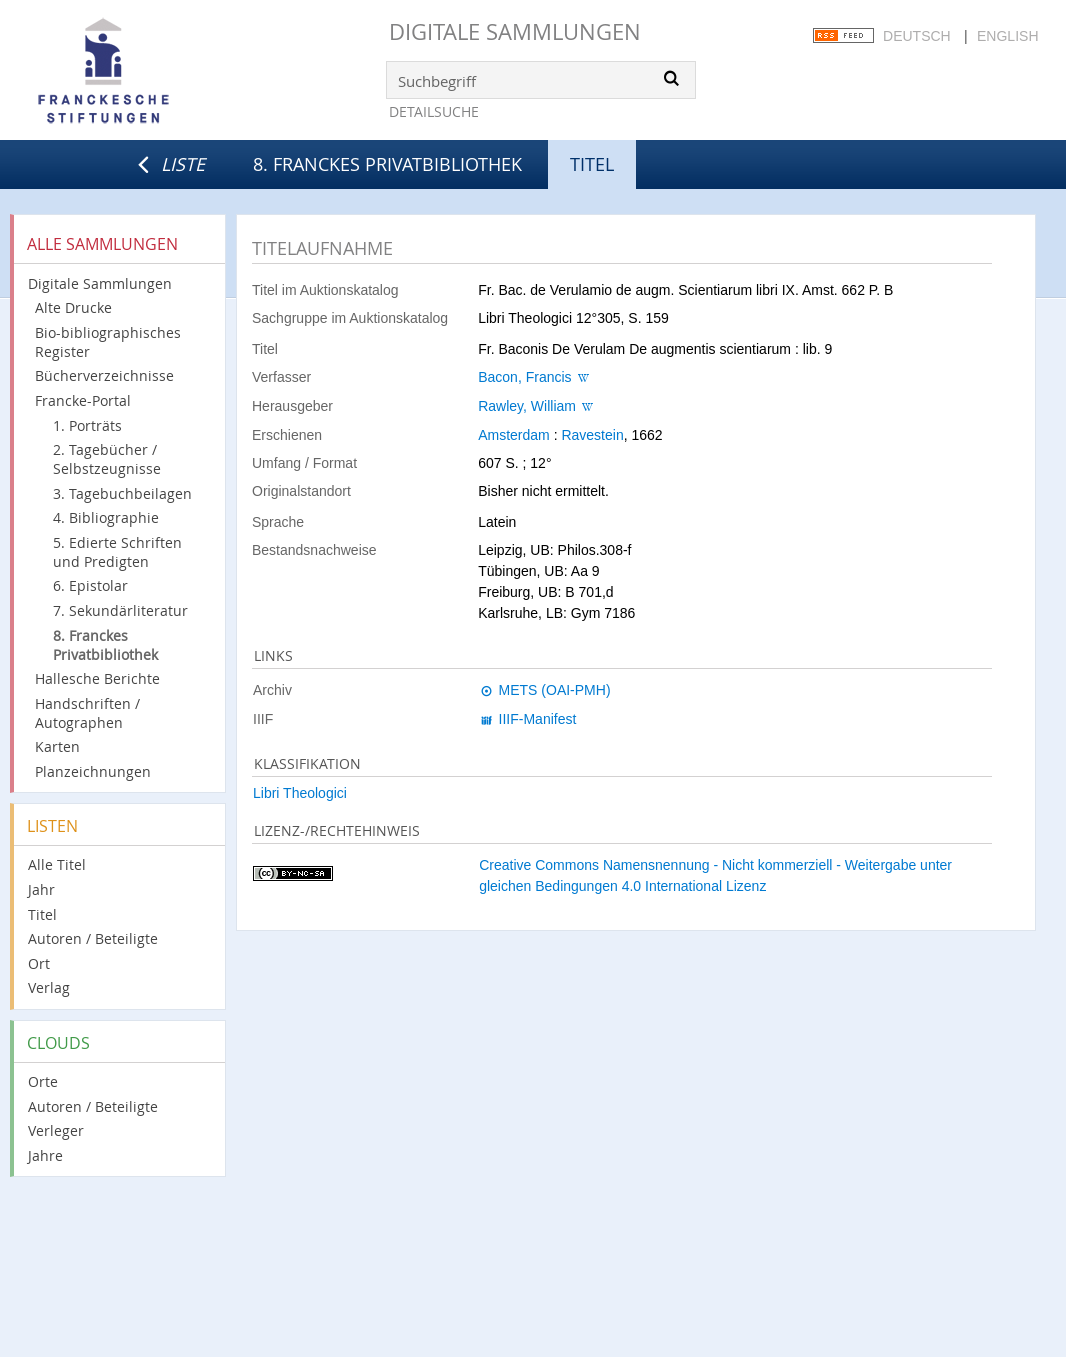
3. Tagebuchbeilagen (122, 493)
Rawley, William (527, 406)
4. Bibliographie (106, 517)
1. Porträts (87, 425)
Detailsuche (434, 111)
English (1007, 36)
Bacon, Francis (524, 377)
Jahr (41, 889)
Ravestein (592, 435)
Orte (43, 1081)
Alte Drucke (73, 307)
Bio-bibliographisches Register (108, 342)
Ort (39, 963)
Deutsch (917, 36)
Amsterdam (514, 435)
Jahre (45, 1155)
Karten (57, 746)
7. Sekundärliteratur (120, 610)
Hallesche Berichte (97, 678)
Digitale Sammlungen (515, 31)
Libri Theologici (300, 793)
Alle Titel (57, 864)
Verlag (49, 987)
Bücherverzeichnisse (104, 375)
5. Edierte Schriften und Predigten (117, 552)
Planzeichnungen (93, 771)
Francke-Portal (83, 400)
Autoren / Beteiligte (93, 938)
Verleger (56, 1130)
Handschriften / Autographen (87, 713)
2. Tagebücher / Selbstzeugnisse (107, 459)
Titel (42, 914)
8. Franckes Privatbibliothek (387, 164)
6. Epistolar (90, 585)
